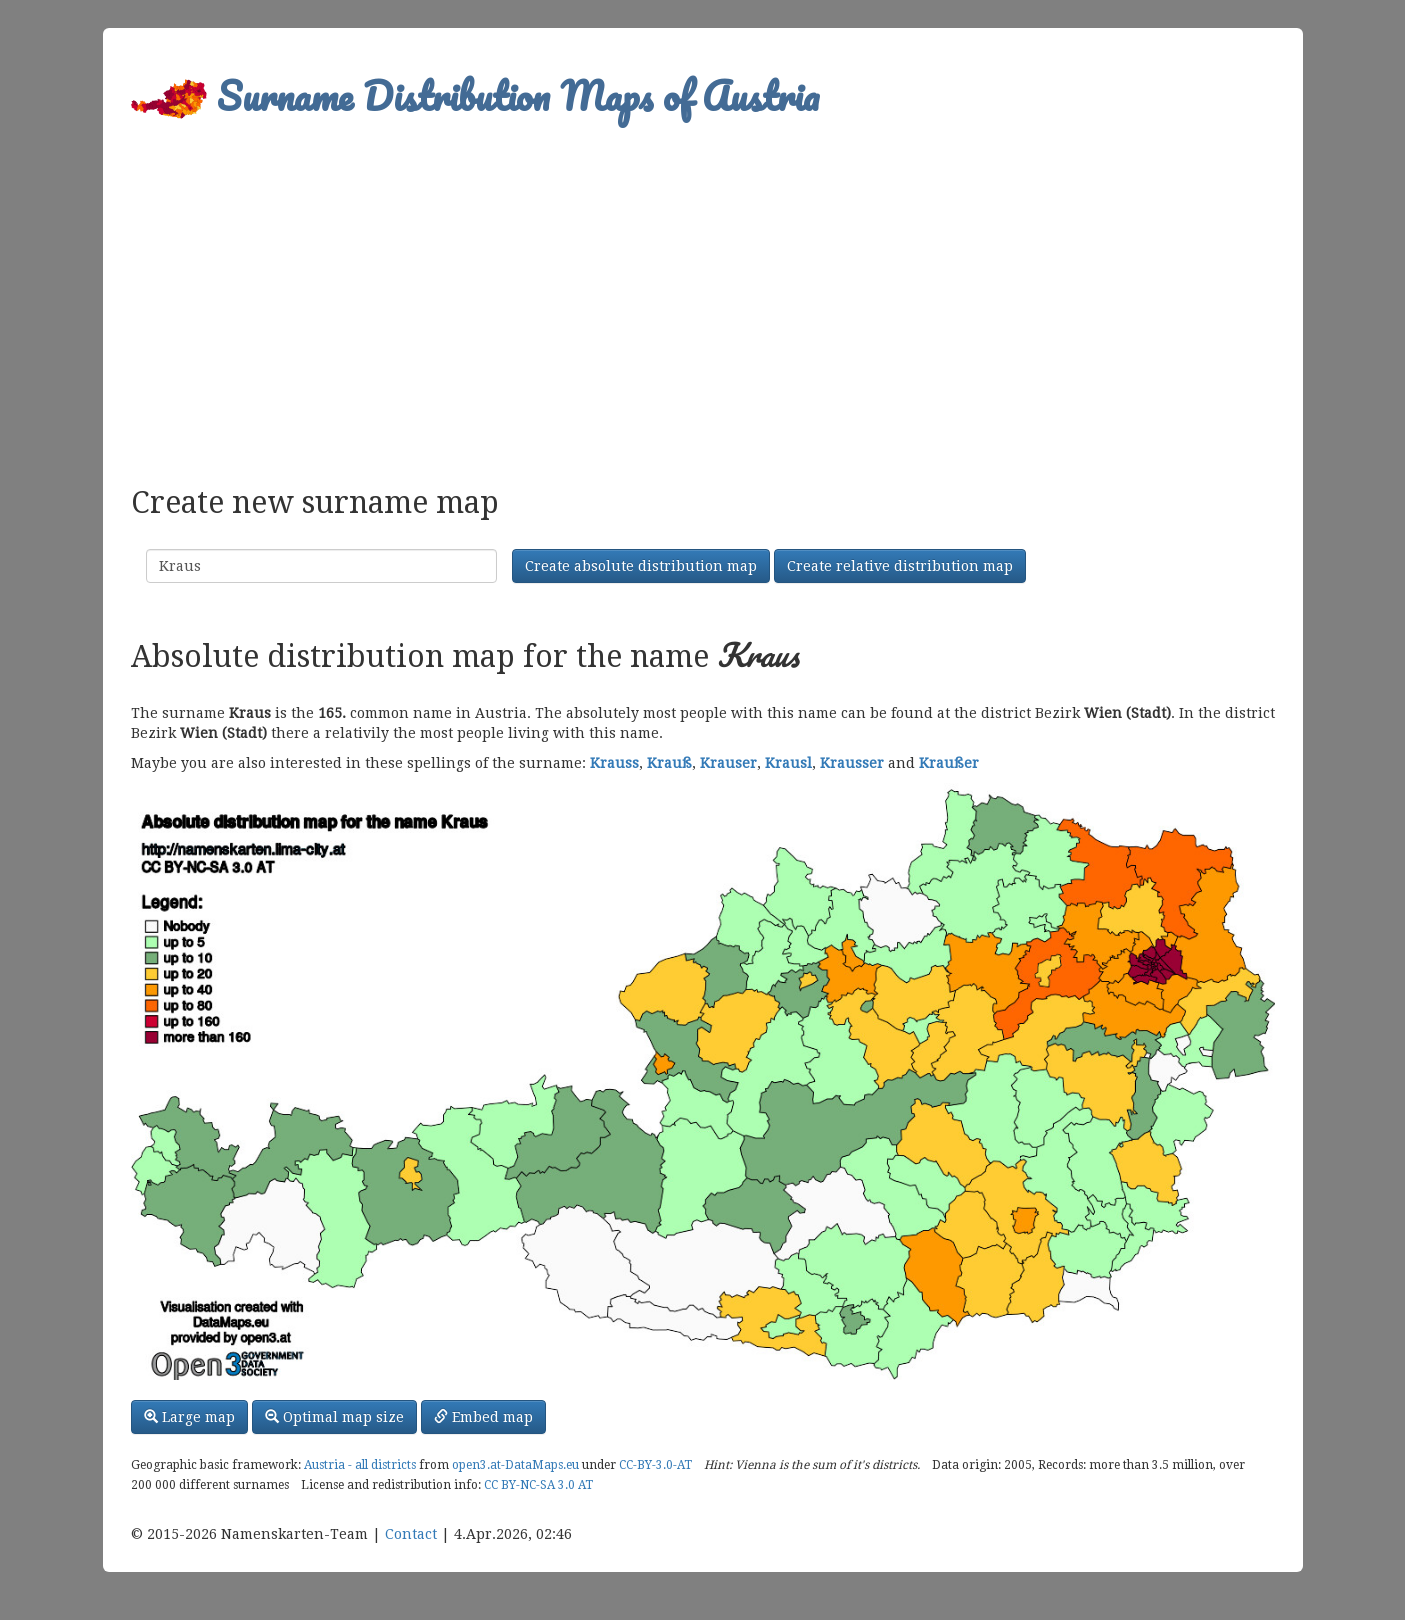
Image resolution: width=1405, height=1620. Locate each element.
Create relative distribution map (900, 566)
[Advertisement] (703, 296)
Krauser (728, 763)
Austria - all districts (360, 1465)
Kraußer (949, 763)
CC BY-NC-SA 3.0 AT (538, 1485)
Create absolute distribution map (641, 566)
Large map (189, 1417)
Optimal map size (334, 1417)
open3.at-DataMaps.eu (515, 1465)
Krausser (852, 763)
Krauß (669, 763)
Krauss (614, 763)
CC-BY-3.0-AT (655, 1465)
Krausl (788, 763)
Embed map (483, 1417)
